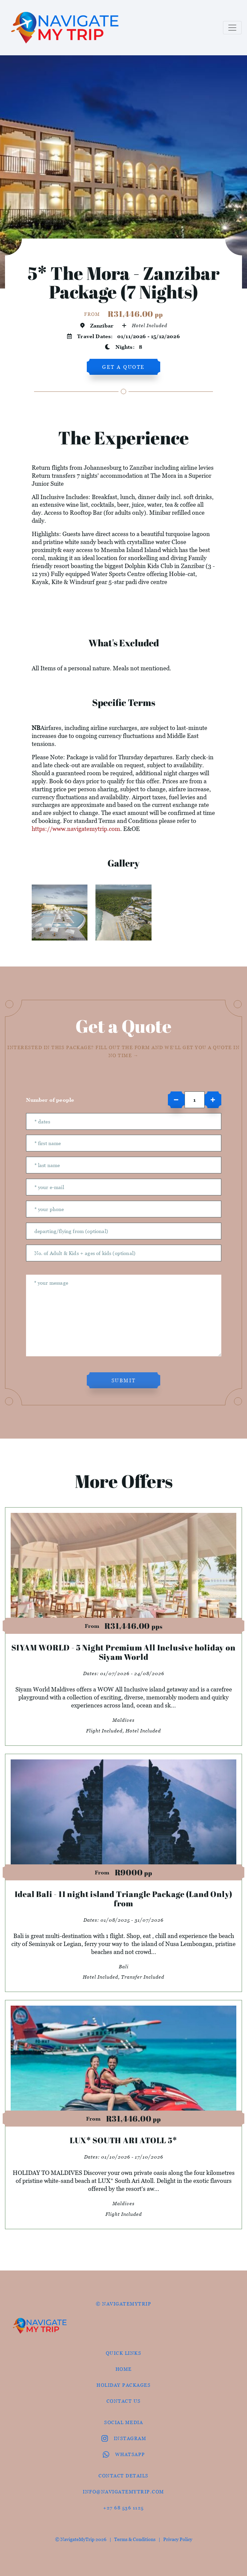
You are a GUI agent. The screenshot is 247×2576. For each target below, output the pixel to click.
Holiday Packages (123, 2385)
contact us (123, 2401)
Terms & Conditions (135, 2539)
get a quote (123, 367)
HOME (123, 2369)
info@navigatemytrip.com (123, 2491)
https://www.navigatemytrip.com (76, 828)
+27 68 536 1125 (123, 2507)
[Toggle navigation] (232, 27)
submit (123, 1380)
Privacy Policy (177, 2539)
